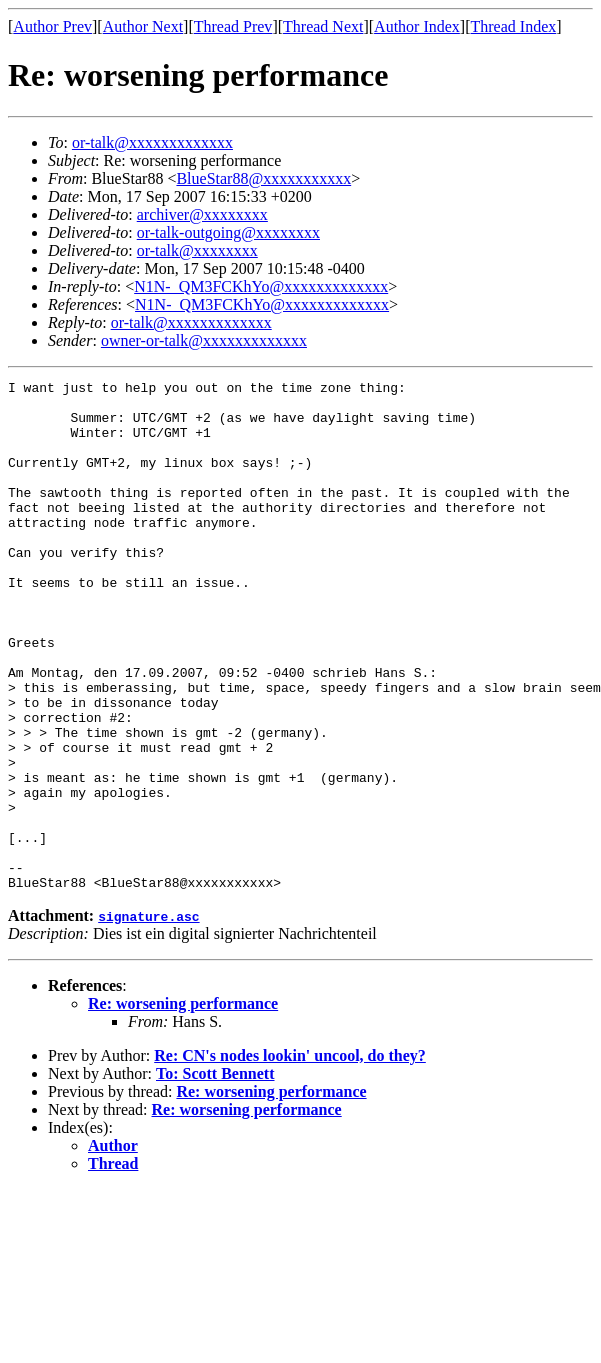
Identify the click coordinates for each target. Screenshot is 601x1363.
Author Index (417, 26)
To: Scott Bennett (215, 1175)
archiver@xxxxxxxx (202, 214)
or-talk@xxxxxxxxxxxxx (152, 142)
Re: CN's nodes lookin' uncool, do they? (290, 1157)
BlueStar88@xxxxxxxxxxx (263, 178)
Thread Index (514, 26)
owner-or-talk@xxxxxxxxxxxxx (204, 340)
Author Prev (52, 26)
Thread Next (323, 26)
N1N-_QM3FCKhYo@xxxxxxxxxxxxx (261, 286)
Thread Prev (233, 26)
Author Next (143, 26)
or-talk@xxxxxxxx (197, 250)
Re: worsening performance (183, 1105)
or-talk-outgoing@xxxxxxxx (228, 232)
